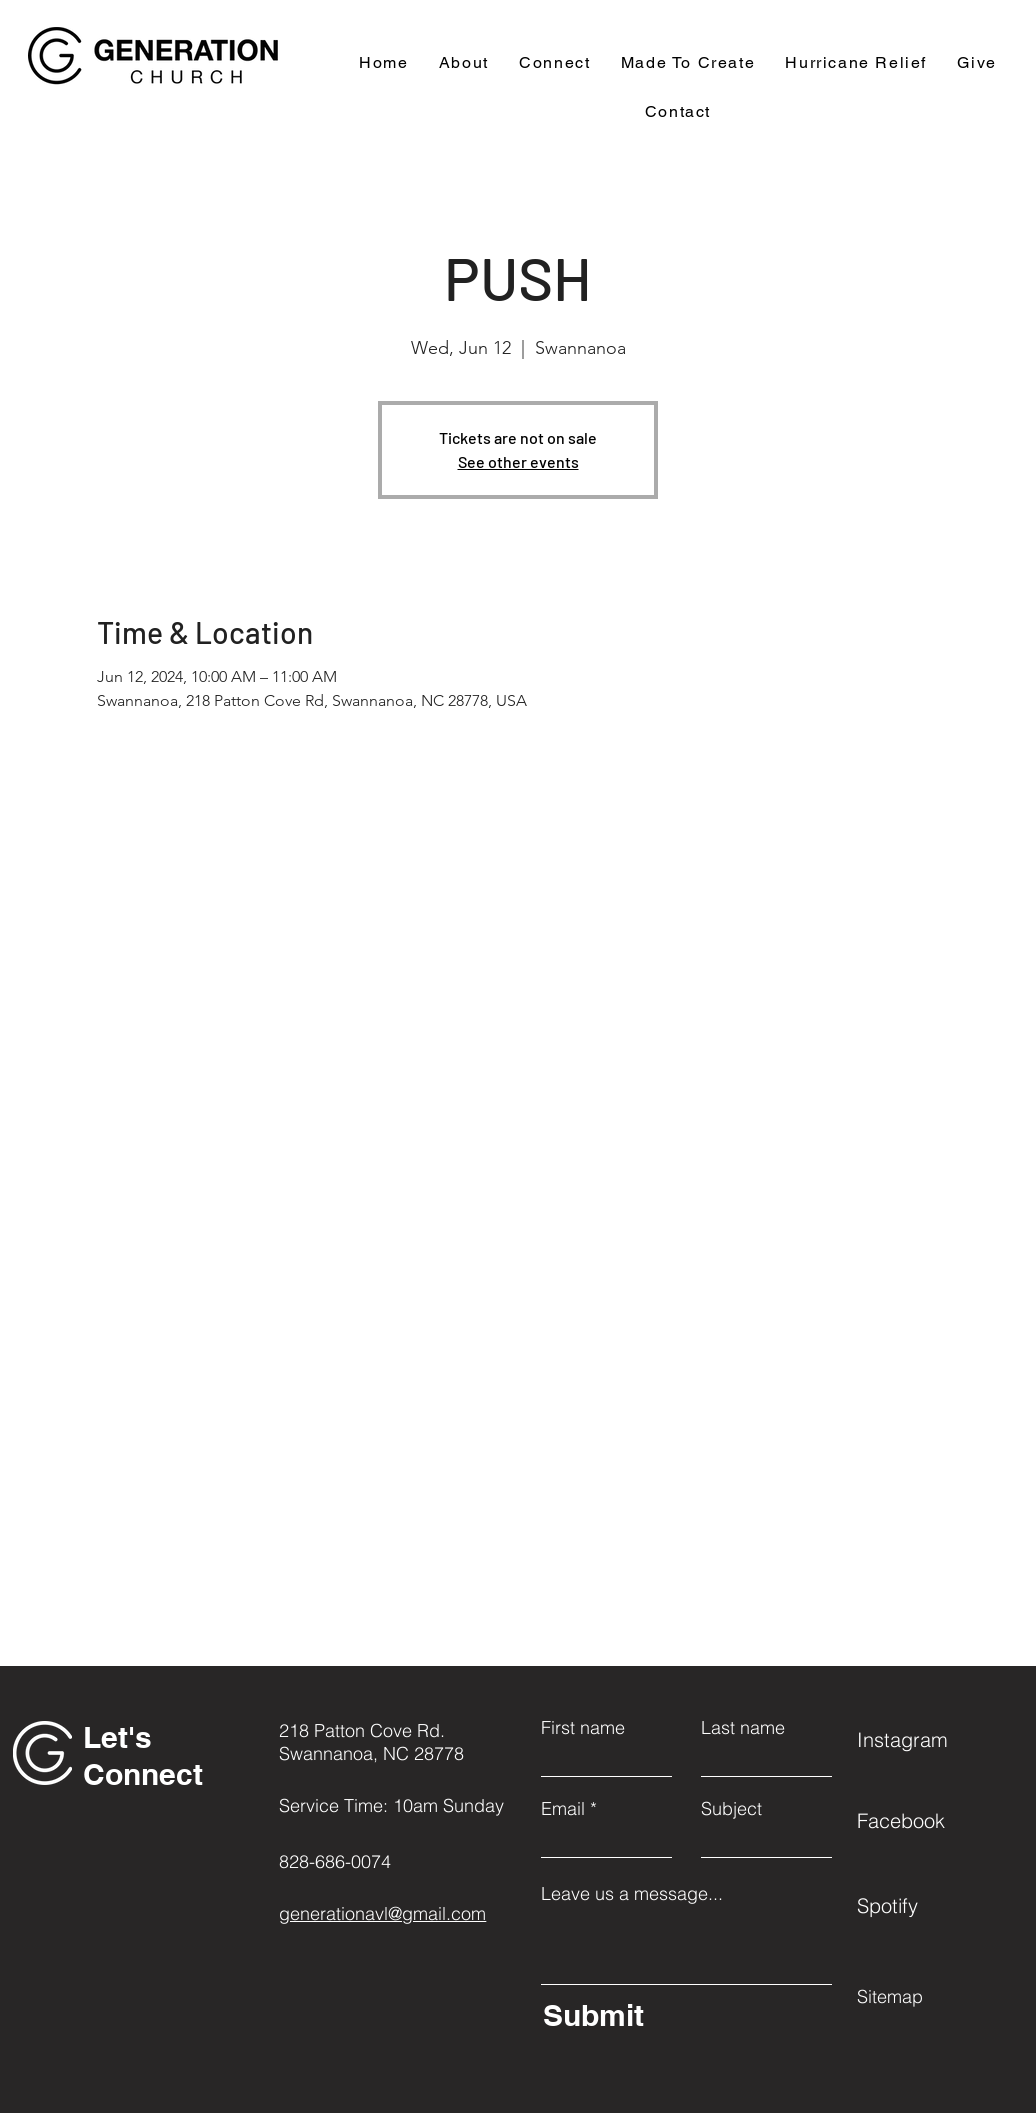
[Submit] (682, 2015)
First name (583, 1728)
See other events (518, 461)
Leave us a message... (632, 1894)
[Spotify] (928, 1905)
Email (563, 1809)
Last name (743, 1728)
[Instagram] (928, 1739)
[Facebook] (928, 1820)
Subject (731, 1809)
